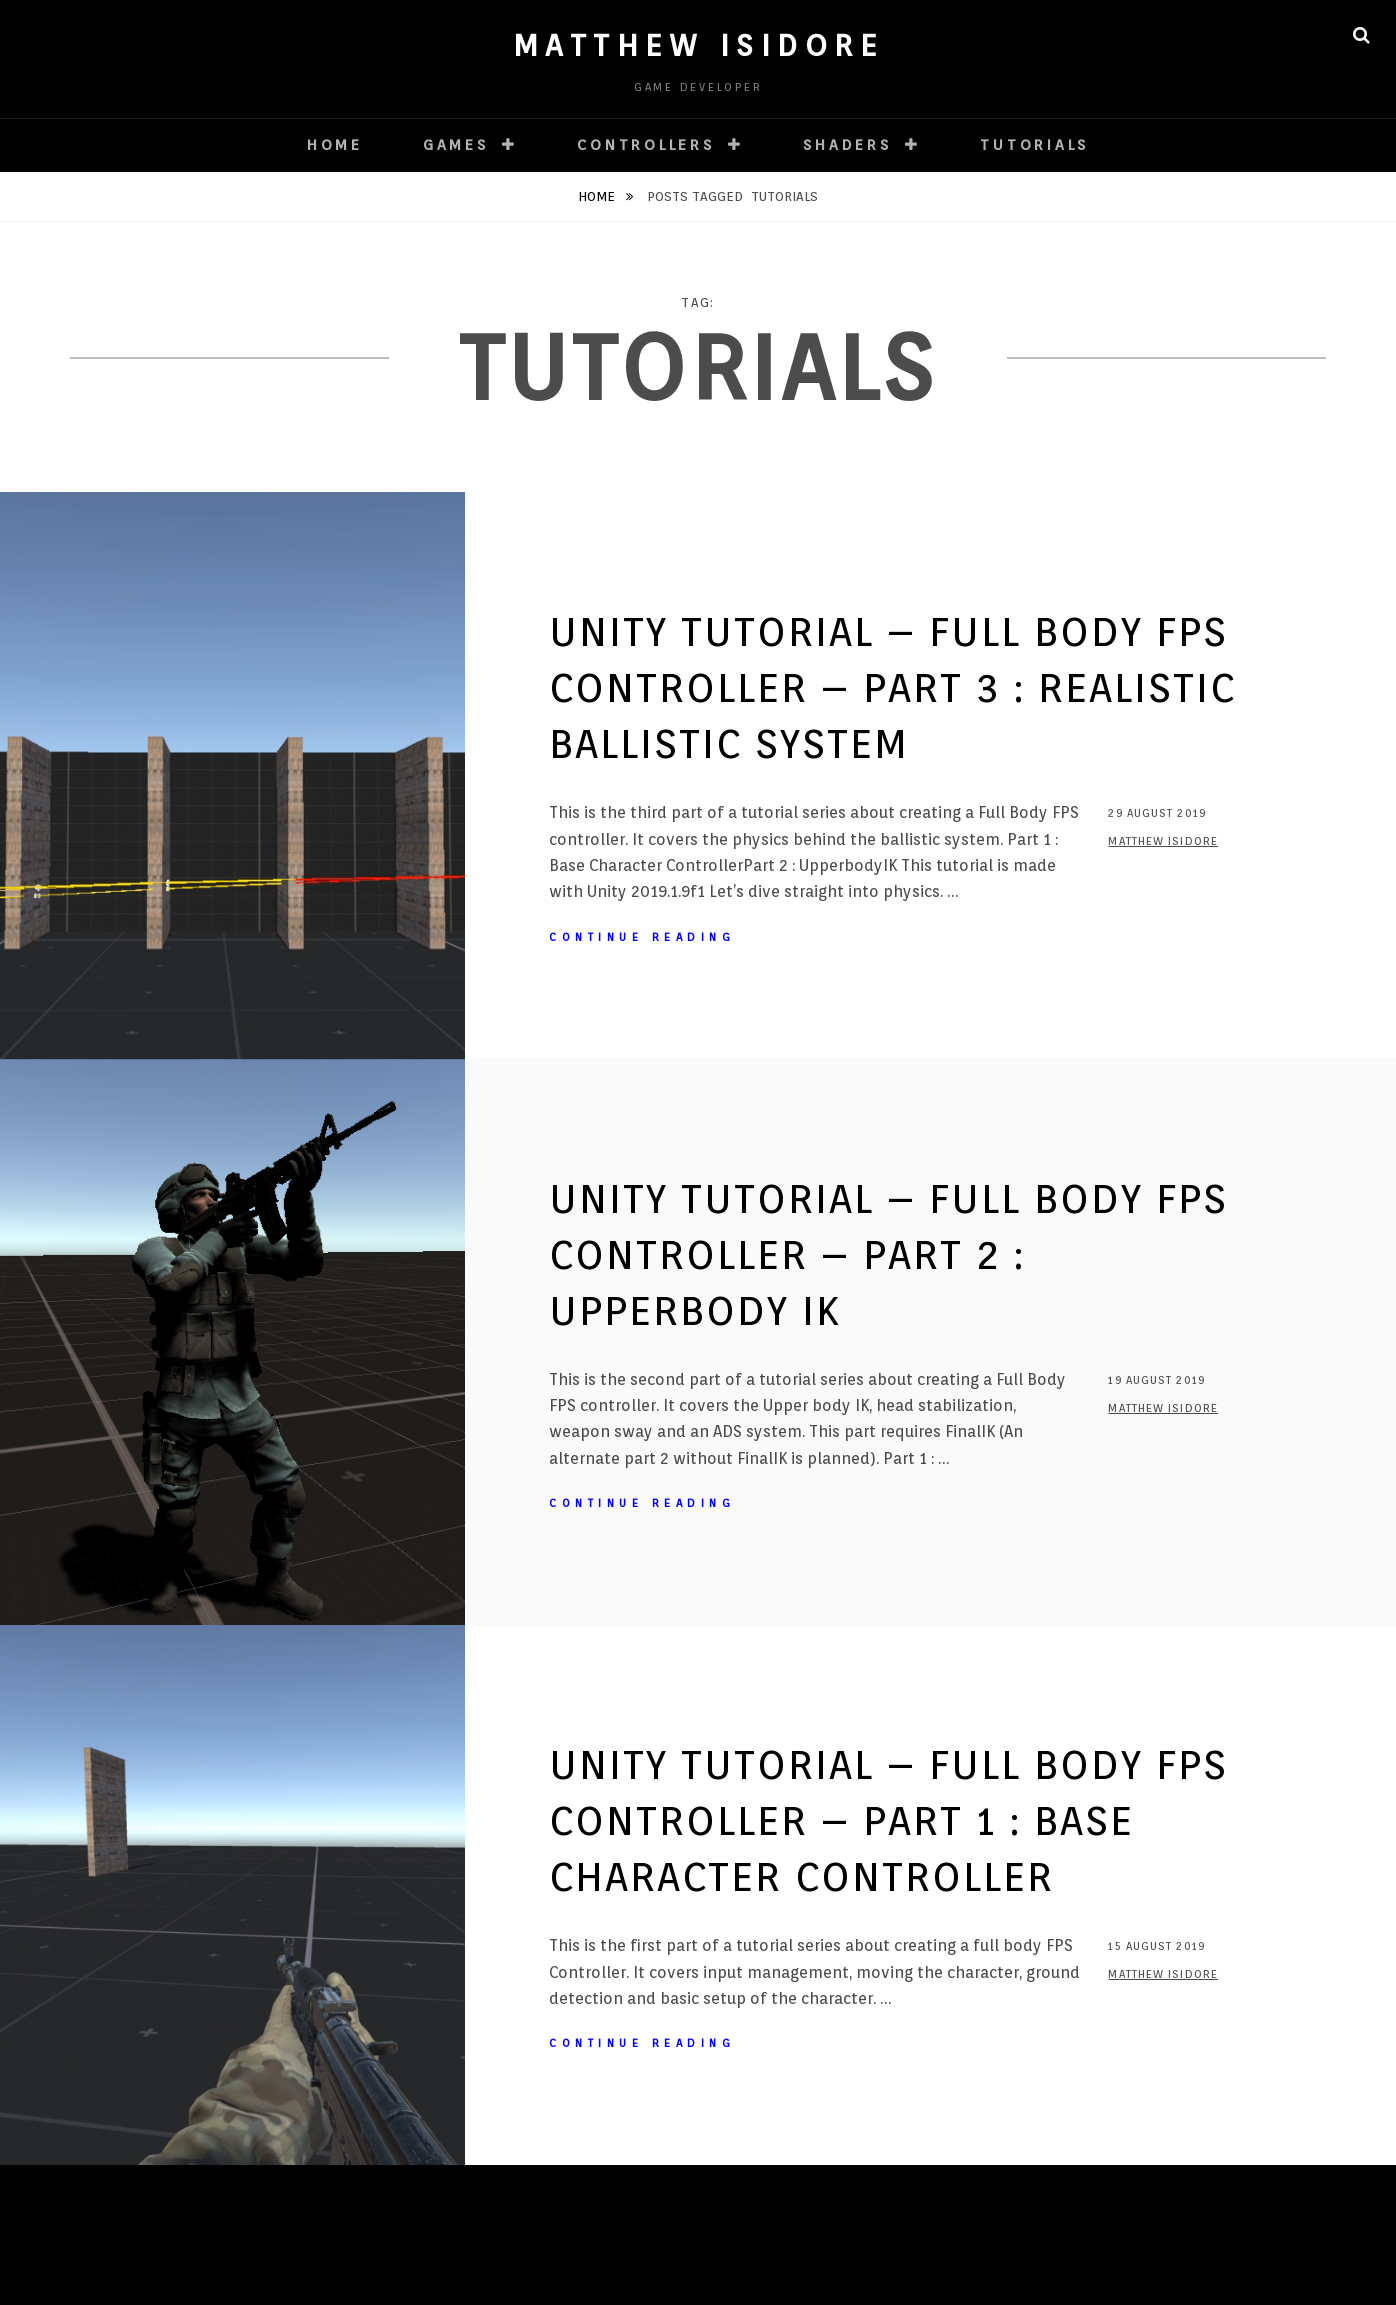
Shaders (847, 145)
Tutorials (1034, 145)
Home (598, 196)
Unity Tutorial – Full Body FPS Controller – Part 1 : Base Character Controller (888, 1820)
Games (456, 145)
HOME (335, 145)
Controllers (645, 145)
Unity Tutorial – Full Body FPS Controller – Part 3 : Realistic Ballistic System (892, 687)
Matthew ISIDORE (698, 45)
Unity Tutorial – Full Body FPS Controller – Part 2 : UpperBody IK (888, 1254)
